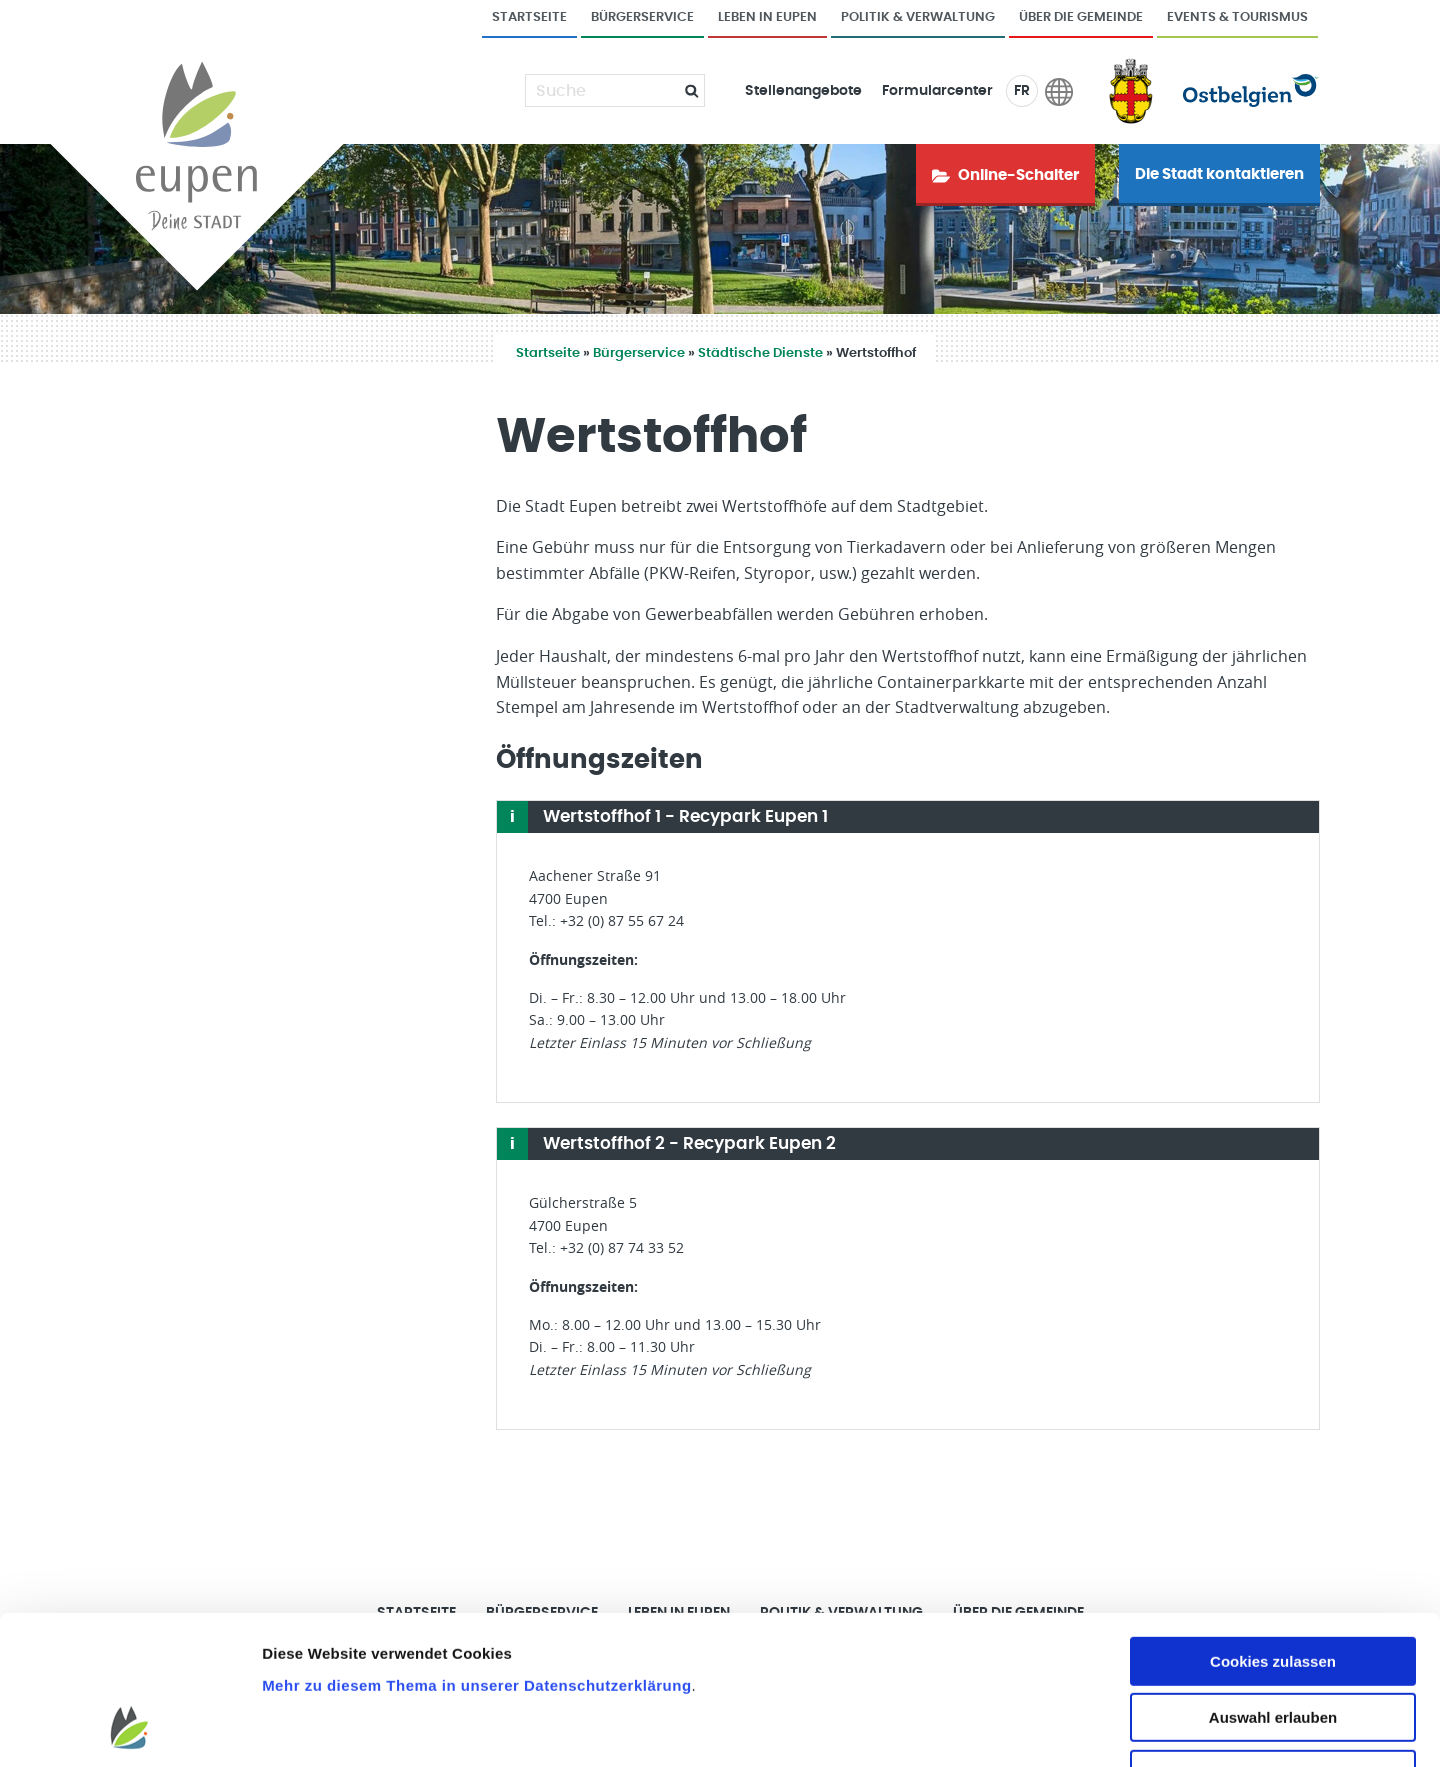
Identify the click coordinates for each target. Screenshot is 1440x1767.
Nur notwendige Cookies (1273, 1640)
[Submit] (683, 90)
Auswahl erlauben (1273, 1584)
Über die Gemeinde (1081, 17)
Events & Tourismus (1237, 17)
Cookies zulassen (1273, 1527)
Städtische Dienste (760, 353)
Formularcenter (937, 91)
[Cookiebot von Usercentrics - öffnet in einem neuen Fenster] (129, 1728)
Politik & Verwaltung (918, 17)
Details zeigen (1063, 1727)
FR (1022, 91)
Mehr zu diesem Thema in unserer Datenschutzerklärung (476, 1551)
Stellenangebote (803, 91)
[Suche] (603, 91)
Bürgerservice (642, 17)
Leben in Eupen (767, 17)
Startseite (529, 17)
